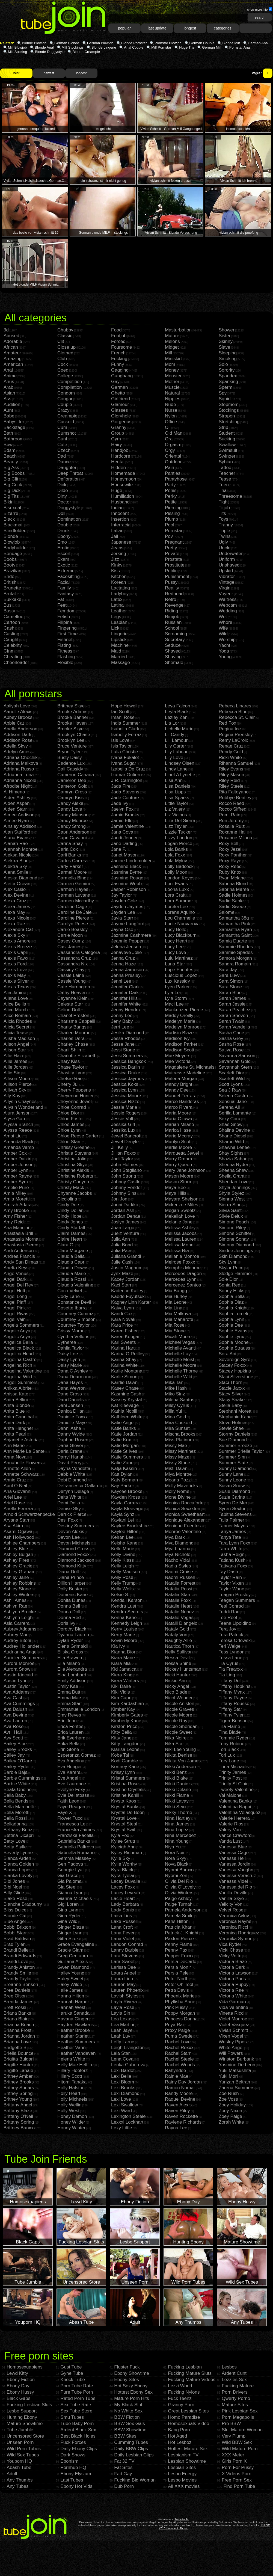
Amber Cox (15, 1153)
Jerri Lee (120, 1027)
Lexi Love (121, 2099)
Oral (169, 438)
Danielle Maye (72, 1422)
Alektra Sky (15, 866)
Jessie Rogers (126, 1113)
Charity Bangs (72, 1027)
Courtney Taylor (73, 1325)
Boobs (10, 559)
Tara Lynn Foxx (234, 1543)
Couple (64, 404)
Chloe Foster (70, 1118)
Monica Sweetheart (185, 1514)
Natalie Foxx (178, 1600)
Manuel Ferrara (181, 1095)
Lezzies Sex (234, 2379)
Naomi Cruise (179, 1571)
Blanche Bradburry (23, 1904)
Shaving (173, 656)
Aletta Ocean (17, 883)
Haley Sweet (70, 1978)
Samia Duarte (233, 941)
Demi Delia (68, 1502)
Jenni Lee (121, 981)
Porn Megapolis (238, 2417)
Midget (172, 347)
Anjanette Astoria (21, 1439)
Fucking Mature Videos (191, 2379)
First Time (67, 633)
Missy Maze (177, 1457)
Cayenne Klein (72, 998)
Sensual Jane (233, 1101)
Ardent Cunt (234, 2373)
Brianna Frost (17, 2030)
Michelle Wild (178, 1376)
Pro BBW (231, 2423)
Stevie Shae (231, 1428)
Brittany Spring (19, 2122)
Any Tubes (17, 2486)
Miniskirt (173, 358)
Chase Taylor (70, 1067)
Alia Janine (15, 992)
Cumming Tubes (131, 2442)
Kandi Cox (121, 1313)
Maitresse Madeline (185, 1072)
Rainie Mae (176, 2076)
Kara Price (122, 1325)
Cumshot (66, 433)
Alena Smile (16, 872)
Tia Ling (227, 1674)
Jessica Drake (125, 1072)
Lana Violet (122, 1938)
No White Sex (128, 2411)
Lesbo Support (22, 2411)
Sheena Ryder (233, 1164)
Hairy (116, 444)
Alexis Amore (17, 941)
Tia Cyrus (228, 1663)
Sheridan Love (234, 1181)
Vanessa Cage (234, 1852)
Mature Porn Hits (131, 2398)
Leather (119, 610)
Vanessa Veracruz (237, 1875)
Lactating (120, 588)
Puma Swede (178, 2036)
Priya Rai (174, 2024)
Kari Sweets (123, 1342)
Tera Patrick (231, 1634)
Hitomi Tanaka (72, 2082)
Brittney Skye (71, 706)
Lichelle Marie (179, 728)
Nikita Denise (178, 1755)
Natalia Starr (178, 1594)
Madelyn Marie (180, 1021)
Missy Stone (177, 1462)
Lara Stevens (124, 1955)
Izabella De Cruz (128, 769)
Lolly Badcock (179, 866)
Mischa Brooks (180, 1434)
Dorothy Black (71, 1629)
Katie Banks (123, 1428)
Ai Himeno (14, 792)
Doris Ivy (66, 1623)
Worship (227, 639)
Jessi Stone (123, 1050)
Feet (62, 605)
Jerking (118, 553)
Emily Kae (67, 1686)
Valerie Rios (231, 1824)
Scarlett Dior (231, 1072)
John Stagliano (126, 1170)
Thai (223, 490)
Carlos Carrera (72, 860)
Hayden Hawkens (75, 2024)
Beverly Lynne (18, 1852)
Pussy (171, 582)
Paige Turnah (178, 1904)
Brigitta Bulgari (19, 2059)
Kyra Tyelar (123, 1875)
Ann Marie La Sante (24, 1451)
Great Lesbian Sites (188, 2411)
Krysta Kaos (123, 1801)
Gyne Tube (71, 2373)
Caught (11, 639)
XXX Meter (233, 2455)
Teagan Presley (235, 1594)
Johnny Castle (126, 1181)
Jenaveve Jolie (126, 952)
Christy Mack (70, 1187)
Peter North (177, 1978)
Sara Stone (230, 986)
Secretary (175, 639)
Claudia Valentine (75, 1285)
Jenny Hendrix (126, 1009)
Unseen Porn (20, 2442)
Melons (172, 341)
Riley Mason (231, 774)
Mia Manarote (179, 1319)
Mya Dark (175, 1537)
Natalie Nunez (179, 1611)
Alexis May (15, 975)
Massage (120, 662)
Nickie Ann (176, 1680)
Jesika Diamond (127, 1032)
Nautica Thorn (179, 1646)
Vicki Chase (231, 1950)
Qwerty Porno (236, 2398)
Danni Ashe (69, 1428)
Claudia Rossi (71, 1279)
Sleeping (228, 352)
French (118, 352)
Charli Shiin (69, 1050)
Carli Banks (69, 855)
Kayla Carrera (125, 1502)
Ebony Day (18, 2385)
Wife (223, 628)
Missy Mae (176, 1445)
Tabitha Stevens (235, 1514)
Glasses (119, 410)
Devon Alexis (70, 1531)
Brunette (12, 588)
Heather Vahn (71, 2047)
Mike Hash (176, 1388)
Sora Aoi (227, 1353)
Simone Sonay (234, 1239)
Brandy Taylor (18, 1978)
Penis (171, 490)
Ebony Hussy (20, 2392)
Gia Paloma (69, 1881)
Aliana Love (16, 998)
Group (117, 433)
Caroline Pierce (73, 918)
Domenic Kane (72, 1594)
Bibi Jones (14, 1881)
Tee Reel (228, 1617)
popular (124, 28)
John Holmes (124, 1164)
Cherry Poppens (74, 1090)
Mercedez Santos (183, 1285)
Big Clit (11, 479)
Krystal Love (124, 1818)
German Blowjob (100, 43)
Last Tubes (71, 2480)
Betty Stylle (15, 1846)
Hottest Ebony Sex (133, 2392)
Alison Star (15, 1050)
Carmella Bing (72, 878)
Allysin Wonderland (23, 1107)
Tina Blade (230, 1732)
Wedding (228, 610)
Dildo (62, 490)
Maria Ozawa (178, 1118)
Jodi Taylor (122, 1158)
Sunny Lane (231, 1474)
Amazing (13, 358)
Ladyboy (120, 593)
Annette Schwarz (21, 1474)
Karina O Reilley (128, 1353)
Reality (172, 588)
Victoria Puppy (233, 1984)
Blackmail (13, 524)
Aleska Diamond (20, 878)
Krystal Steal (124, 1824)
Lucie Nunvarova (182, 923)
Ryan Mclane (232, 878)
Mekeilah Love (180, 1216)
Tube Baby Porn (77, 2423)
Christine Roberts (75, 1176)
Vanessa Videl (233, 1881)
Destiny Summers (75, 1525)
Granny (118, 427)
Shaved (173, 651)
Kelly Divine (123, 1554)
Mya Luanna (178, 1548)
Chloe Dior (68, 1113)
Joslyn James (125, 1222)
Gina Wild (67, 1921)
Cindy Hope (69, 1216)
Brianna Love (17, 2041)
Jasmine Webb (126, 883)
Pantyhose (176, 479)
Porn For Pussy (238, 2467)
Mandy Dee (177, 1090)
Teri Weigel (230, 1646)
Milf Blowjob (17, 47)
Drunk (63, 530)
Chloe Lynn (69, 1130)
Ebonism (69, 2461)
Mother (172, 381)
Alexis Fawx (16, 958)
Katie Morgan (125, 1445)
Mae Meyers (178, 1055)
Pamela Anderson (183, 1910)
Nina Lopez (176, 1829)
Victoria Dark (232, 1967)
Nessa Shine (178, 1663)
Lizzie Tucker (178, 832)
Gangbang (122, 375)
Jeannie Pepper (127, 941)
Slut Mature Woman (242, 2429)
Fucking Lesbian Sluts (29, 2404)
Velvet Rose (231, 1910)
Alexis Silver (16, 981)
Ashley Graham (19, 1571)
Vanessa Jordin (234, 1864)
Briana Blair (16, 2018)
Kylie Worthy (124, 1864)
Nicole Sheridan (181, 1726)
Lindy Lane (176, 769)
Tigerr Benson (233, 1720)
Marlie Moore (178, 1147)
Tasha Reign (232, 1554)
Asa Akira (13, 1525)
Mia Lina (173, 1308)
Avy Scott (13, 1738)
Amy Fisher (15, 1216)
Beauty (11, 461)
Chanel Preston (73, 1015)
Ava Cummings (19, 1703)
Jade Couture (125, 797)
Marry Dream (178, 1158)
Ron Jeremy (231, 820)
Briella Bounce (19, 2053)
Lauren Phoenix (127, 1990)
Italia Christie (124, 751)
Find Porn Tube (239, 2486)
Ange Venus (16, 1273)
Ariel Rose (14, 1502)
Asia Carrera (16, 1623)
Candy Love (69, 809)
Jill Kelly (119, 1147)
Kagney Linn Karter (131, 1302)
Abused (11, 335)
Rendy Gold (231, 751)
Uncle (224, 547)
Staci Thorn (230, 1382)
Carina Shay (70, 843)
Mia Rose (175, 1325)
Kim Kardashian (127, 1703)
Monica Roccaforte (184, 1502)
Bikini (9, 502)
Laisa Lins (121, 1915)
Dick (61, 484)
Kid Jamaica (123, 1669)
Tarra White (230, 1548)
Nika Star (174, 1743)
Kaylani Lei (122, 1520)
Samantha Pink (234, 923)
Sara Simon (231, 981)
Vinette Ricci (231, 2013)
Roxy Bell (228, 843)
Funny (117, 364)
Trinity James (232, 1772)
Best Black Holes (78, 2436)
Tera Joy (227, 1629)
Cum (62, 427)
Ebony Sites (126, 2379)
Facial (63, 582)
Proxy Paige (177, 2030)
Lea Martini (122, 2024)
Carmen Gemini (73, 883)
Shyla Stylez (231, 1193)
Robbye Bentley (235, 797)
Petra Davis (177, 1990)
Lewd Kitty (17, 2373)
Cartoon (12, 622)
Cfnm (9, 651)
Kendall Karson (127, 1600)
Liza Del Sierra (180, 820)
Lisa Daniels (177, 786)
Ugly (223, 542)
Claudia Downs (72, 1267)
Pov (169, 536)
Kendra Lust (123, 1606)
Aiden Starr (15, 809)
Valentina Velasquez (239, 1812)
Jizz (115, 559)
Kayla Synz (122, 1514)
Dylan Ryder (70, 1640)
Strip (223, 427)
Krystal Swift (124, 1829)
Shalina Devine (234, 1130)
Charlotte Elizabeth (77, 1055)
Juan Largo (122, 1227)
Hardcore (120, 456)
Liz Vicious (176, 814)
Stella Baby (230, 1405)
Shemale (174, 662)
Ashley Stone (17, 1588)
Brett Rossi (15, 2007)
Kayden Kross (125, 1497)
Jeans (117, 547)
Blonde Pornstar (134, 43)
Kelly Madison (125, 1571)
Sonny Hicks (231, 1290)
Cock (62, 364)
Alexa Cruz (15, 900)
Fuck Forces (73, 2442)
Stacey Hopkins (235, 1371)
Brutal (10, 593)
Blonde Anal (44, 47)
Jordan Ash (122, 1210)
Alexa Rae (14, 923)
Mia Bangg (176, 1290)
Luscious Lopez (181, 975)
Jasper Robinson (128, 889)
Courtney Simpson (76, 1319)
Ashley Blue (16, 1548)
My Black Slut (128, 2404)
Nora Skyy (175, 1858)
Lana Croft (122, 1927)
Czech (63, 450)
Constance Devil (74, 1302)
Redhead (174, 593)
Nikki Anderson (180, 1766)
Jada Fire (120, 786)
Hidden (118, 467)
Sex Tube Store (76, 2411)
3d (6, 330)
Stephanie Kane (235, 1416)
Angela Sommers (21, 1325)
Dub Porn (124, 2486)
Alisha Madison (19, 1038)
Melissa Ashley (180, 1227)
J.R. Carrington (126, 780)
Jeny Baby (122, 1021)
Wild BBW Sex (237, 2442)
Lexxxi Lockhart (127, 2122)
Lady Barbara (125, 1904)
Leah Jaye (121, 2030)
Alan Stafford (17, 832)
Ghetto (118, 393)
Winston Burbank (236, 2059)
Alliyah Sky (15, 1090)
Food (116, 330)
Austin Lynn (16, 1680)
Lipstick (119, 639)
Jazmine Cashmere (131, 935)
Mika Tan (174, 1382)
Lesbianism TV (183, 2455)
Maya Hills (175, 1193)
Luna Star (175, 964)
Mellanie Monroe (182, 1256)
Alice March (16, 1009)
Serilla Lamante (235, 1113)
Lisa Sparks (177, 797)
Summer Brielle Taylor (241, 1451)
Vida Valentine (233, 2007)
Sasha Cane (231, 1032)
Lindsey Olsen (179, 763)
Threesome (230, 496)
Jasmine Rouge (127, 878)
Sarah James (232, 998)
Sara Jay (228, 969)
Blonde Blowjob (34, 43)
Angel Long (15, 1296)
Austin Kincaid (18, 1674)
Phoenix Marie (180, 1996)
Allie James (15, 1061)
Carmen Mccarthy (75, 900)
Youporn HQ (19, 2461)
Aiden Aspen (16, 803)
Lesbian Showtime (187, 2461)
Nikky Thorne (178, 1812)
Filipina (64, 622)
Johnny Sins (123, 1193)
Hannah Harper (73, 2001)
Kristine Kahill (125, 1795)
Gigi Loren (68, 1904)
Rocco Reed (231, 803)
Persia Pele (177, 1973)
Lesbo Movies (182, 2480)
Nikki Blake (176, 1778)
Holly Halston (71, 2087)
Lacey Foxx (123, 1887)
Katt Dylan (121, 1474)
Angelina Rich (18, 1365)
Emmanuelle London (78, 1709)
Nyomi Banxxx (180, 1869)
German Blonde (66, 43)
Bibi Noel (13, 1887)
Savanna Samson (237, 1055)
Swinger (227, 456)
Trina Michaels (234, 1766)
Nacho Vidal (177, 1560)
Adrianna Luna (19, 774)
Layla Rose (122, 2007)
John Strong (123, 1176)
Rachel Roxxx (179, 2047)
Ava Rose (13, 1726)
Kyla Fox (120, 1835)
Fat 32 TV (124, 2461)
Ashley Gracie (18, 1566)
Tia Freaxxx (231, 1669)
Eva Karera (69, 1772)
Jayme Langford (127, 923)
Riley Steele (231, 786)
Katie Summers (127, 1457)
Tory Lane (229, 1760)
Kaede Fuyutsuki (128, 1296)
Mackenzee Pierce (184, 1009)
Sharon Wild (231, 1141)
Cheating (13, 656)
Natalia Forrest (180, 1583)
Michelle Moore (180, 1365)
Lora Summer (179, 900)
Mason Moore (179, 1176)
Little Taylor (176, 803)
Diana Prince (70, 1577)
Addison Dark (17, 734)
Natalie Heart (178, 1606)
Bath (8, 433)
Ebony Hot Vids (76, 2486)
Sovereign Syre (234, 1359)
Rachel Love (178, 2041)
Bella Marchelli (19, 1806)
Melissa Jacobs (181, 1233)
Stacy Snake (232, 1399)
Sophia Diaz (231, 1302)
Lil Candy (174, 734)
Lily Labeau (177, 751)
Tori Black (229, 1749)
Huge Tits (186, 47)
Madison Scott (179, 1050)
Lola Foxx (175, 855)
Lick (115, 628)
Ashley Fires (16, 1560)
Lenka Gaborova (128, 2064)
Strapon (227, 416)
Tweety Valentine (236, 1789)
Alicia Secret (16, 1027)
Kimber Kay (123, 1709)
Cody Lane (68, 1296)
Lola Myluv (176, 860)
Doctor (64, 502)
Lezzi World (180, 2385)
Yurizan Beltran (234, 2082)
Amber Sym (16, 1181)
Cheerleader (16, 662)
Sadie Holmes (233, 895)
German (119, 387)
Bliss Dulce (15, 1910)
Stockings (229, 410)
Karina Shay (123, 1359)
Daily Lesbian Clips (134, 2455)
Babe (9, 416)
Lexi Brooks (123, 2087)
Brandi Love (16, 1961)
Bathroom (14, 438)
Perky (171, 496)
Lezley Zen (176, 717)
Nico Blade (176, 1692)
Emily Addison (72, 1680)
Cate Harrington (73, 986)
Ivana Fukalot (125, 757)
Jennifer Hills (124, 998)
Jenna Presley (126, 975)
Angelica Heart (19, 1353)
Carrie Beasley (72, 929)
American (13, 364)
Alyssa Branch (18, 1124)
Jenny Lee (121, 1015)
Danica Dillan (71, 1411)
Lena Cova (122, 2059)
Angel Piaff (15, 1302)
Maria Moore (178, 1113)
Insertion (120, 519)
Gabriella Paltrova (75, 1846)
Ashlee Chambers (22, 1543)
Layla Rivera (124, 2001)
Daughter (66, 467)
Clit (60, 341)
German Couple (202, 43)
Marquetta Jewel (182, 1153)
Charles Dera (71, 1038)
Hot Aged (177, 2436)
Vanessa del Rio (235, 1887)
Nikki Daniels (178, 1783)
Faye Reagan (71, 1806)
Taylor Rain (230, 1577)
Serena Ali (229, 1107)
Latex (117, 599)
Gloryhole (121, 416)
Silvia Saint (230, 1210)
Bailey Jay (14, 1755)
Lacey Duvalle (125, 1881)
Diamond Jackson (75, 1560)
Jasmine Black (126, 866)
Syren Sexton (233, 1508)
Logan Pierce (178, 843)
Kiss (115, 570)
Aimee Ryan (16, 820)
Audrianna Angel (21, 1652)
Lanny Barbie (124, 1950)
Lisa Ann (174, 780)
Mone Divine (178, 1497)
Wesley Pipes (233, 2041)
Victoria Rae (231, 1990)
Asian (9, 393)
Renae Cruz (231, 746)
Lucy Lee (174, 946)
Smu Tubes (72, 2417)
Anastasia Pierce (21, 1244)
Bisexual (12, 507)
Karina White (124, 1365)
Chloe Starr (69, 1141)
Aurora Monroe (19, 1663)
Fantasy (65, 593)
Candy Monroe (72, 820)
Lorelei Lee (176, 906)
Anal (8, 370)
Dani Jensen (70, 1405)
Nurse (171, 410)
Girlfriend (120, 398)
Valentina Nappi (235, 1806)
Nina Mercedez (180, 1835)
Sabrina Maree (234, 889)
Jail (114, 536)
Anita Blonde (17, 1405)
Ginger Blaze (70, 1927)
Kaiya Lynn (122, 1308)
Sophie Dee (231, 1325)
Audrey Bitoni (17, 1640)
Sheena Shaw (233, 1170)
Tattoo (225, 467)
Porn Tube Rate (76, 2385)
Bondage (13, 553)
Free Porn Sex (237, 2480)
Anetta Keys (16, 1267)
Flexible (65, 662)
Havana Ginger (72, 2018)
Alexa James (17, 906)
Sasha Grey (231, 1038)
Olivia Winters (179, 1892)
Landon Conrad (127, 1944)
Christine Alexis (73, 1170)
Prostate (173, 559)
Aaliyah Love (17, 706)
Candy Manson (72, 814)
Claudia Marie (71, 1273)
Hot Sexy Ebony (130, 2385)
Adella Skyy (16, 746)
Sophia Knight (233, 1308)
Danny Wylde (71, 1434)
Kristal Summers (128, 1778)
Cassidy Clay (70, 969)
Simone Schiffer (235, 1233)
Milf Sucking (17, 52)
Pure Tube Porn (76, 2392)
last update (157, 28)
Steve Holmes (233, 1422)
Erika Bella (68, 1743)
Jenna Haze (123, 964)
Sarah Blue (230, 992)
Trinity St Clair (233, 1783)
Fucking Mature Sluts (190, 2373)
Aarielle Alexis (18, 711)
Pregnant (174, 542)
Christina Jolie (72, 1158)
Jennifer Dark (125, 992)
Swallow (227, 444)
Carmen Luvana (73, 895)
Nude (170, 404)
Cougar (65, 398)
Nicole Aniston (179, 1703)
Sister (224, 335)
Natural (172, 393)
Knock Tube (72, 2379)
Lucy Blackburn (181, 935)
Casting (11, 633)
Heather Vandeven (76, 2053)
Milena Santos (179, 1399)
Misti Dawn (176, 1468)
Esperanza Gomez (76, 1755)
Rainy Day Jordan (183, 2082)
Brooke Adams (72, 711)
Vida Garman (232, 2001)
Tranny (226, 524)
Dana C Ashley (72, 1371)
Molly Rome (177, 1491)
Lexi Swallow (124, 2104)
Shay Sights (231, 1153)
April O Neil (15, 1485)
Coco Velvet (69, 1290)
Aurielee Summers (23, 1657)
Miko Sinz (175, 1394)
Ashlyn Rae (15, 1606)
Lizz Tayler (176, 826)
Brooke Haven (72, 723)
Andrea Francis (19, 1256)
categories (223, 28)
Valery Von (230, 1829)
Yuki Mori (228, 2076)
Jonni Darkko (124, 1204)
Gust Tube (71, 2367)
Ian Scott (120, 711)
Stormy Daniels (234, 1434)
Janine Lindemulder (131, 860)
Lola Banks (176, 849)
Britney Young (18, 2099)
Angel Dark (15, 1279)
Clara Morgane (72, 1250)
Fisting (64, 645)
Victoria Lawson (235, 1973)
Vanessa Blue (233, 1846)
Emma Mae (69, 1697)
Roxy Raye (230, 860)
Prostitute (175, 565)
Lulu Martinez (179, 958)
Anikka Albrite (18, 1388)
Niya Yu (173, 1846)
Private (172, 553)
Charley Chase (72, 1044)
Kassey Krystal (126, 1399)
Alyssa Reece (18, 1130)
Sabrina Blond (233, 883)
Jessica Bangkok (128, 1061)
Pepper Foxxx (179, 1955)
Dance (64, 461)
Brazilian (12, 570)
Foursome (121, 347)
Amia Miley (15, 1193)
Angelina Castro (20, 1359)
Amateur (12, 352)
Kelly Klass (122, 1560)
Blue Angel (15, 1921)
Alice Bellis (15, 1004)
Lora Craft (175, 895)
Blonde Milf (231, 43)
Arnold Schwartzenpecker (30, 1514)
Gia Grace (67, 1875)
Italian (117, 530)
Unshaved (229, 565)
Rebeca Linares (235, 706)
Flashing (66, 656)
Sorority (227, 370)
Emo (62, 542)
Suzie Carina (232, 1497)
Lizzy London (178, 837)
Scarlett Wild (232, 1078)
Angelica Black (19, 1348)
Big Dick (12, 490)
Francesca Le (71, 1824)
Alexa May (14, 912)
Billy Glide (14, 1892)
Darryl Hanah (71, 1457)
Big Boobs (14, 473)
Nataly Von (176, 1634)
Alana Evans (16, 837)
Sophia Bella (232, 1296)
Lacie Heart (123, 1898)
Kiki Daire (121, 1686)
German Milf (211, 47)
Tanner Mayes (233, 1525)
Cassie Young (71, 981)
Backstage (14, 427)
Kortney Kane (125, 1766)
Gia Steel (66, 1887)
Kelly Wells (122, 1588)
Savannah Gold (235, 1061)
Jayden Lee (123, 912)
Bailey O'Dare (18, 1760)
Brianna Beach (19, 2024)
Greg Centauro (72, 1955)
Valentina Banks (235, 1801)
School (172, 628)
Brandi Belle (16, 1950)
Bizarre (11, 513)
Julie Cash (122, 1262)
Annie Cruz (15, 1480)
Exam (63, 559)
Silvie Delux (231, 1216)
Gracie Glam (70, 1950)
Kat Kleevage (125, 1405)
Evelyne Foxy (71, 1789)
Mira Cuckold (178, 1422)
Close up (66, 347)
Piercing (173, 507)
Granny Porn (181, 2404)
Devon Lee (68, 1537)
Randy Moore (179, 2093)
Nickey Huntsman (183, 1669)
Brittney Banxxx (20, 2127)
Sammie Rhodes (236, 946)
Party (170, 484)
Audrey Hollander (21, 1646)
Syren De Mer (233, 1502)
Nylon (171, 416)
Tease (225, 479)
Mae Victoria (178, 1061)
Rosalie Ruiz (232, 826)
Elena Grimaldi (72, 1646)
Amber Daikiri (17, 1158)
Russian (173, 622)
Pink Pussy (176, 2007)
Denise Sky (69, 1508)
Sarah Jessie (232, 1004)
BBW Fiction (127, 2417)
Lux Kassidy (177, 981)
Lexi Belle (121, 2076)
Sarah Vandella (234, 1027)
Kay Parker (122, 1485)
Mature (172, 335)
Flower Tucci (70, 1818)
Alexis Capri (16, 952)
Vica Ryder (230, 1944)
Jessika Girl (123, 1124)
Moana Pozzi (178, 1480)
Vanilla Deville (233, 1892)
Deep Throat (70, 473)
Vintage (226, 582)
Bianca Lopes (18, 1869)
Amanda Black (19, 1141)
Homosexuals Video (188, 2423)
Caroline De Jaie (74, 912)
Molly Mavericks (181, 1485)
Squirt (225, 398)
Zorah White (231, 2122)
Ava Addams (16, 1692)
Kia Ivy (118, 1646)
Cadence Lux (71, 763)
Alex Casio (15, 889)
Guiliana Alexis (72, 1961)
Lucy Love (175, 952)
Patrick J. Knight (181, 1932)
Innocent (120, 513)
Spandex (228, 375)
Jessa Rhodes (126, 1038)
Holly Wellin (69, 2104)
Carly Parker (70, 866)
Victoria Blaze (233, 1961)
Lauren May (123, 1984)
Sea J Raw (230, 1090)
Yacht (224, 645)
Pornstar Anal (240, 47)
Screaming (176, 633)
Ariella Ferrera (18, 1508)
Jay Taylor (121, 895)
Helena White (71, 2059)
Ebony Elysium (75, 2473)
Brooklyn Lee (70, 740)
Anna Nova (15, 1457)
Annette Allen (17, 1468)
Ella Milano (68, 1663)
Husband (120, 502)
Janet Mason (124, 855)
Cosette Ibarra (72, 1308)
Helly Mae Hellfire (75, 2064)
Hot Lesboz (179, 2442)
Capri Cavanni (72, 837)
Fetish (63, 616)
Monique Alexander (185, 1520)
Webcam (228, 605)
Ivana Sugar (123, 763)
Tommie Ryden (234, 1738)
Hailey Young (70, 1973)
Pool (169, 524)
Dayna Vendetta (73, 1468)
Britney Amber (18, 2076)
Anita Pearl (15, 1434)
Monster (173, 375)
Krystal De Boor (127, 1812)
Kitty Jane (121, 1738)
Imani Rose (123, 717)
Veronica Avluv (234, 1915)
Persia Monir (178, 1967)
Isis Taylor (121, 746)
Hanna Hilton (70, 1996)
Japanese (121, 542)
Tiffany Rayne (233, 1697)
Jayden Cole (124, 900)
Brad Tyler (14, 1944)
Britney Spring (18, 2093)
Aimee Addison (19, 814)
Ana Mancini (16, 1227)
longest (190, 28)
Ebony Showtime (131, 2373)
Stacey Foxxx (233, 1365)
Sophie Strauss (234, 1348)
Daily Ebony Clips (78, 2448)
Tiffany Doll (230, 1680)
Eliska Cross (70, 1652)
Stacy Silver (231, 1394)
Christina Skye (72, 1164)
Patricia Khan (178, 1927)
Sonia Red (229, 1285)
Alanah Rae (16, 843)
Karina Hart (123, 1348)
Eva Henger (69, 1766)
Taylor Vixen (231, 1583)
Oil (168, 427)
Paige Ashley (178, 1898)
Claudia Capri (71, 1262)
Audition (12, 404)
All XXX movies (184, 2486)
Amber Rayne (18, 1176)
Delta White (69, 1497)
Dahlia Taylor (70, 1348)
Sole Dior (228, 1279)
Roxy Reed (230, 866)
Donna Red (69, 1617)
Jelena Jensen (126, 946)
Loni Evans (176, 883)
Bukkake (12, 599)
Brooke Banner (72, 717)
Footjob (119, 335)
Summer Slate (233, 1462)
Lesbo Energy (182, 2473)
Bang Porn (179, 2429)
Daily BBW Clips (131, 2448)
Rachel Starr (178, 2053)
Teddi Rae (229, 1611)
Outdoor (173, 461)
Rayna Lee (176, 2127)
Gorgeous (121, 421)
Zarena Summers (236, 2087)
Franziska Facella (75, 1835)
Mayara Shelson (181, 1199)
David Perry (69, 1462)
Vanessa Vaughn (236, 1869)
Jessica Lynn (124, 1090)
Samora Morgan (235, 958)
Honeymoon (123, 479)
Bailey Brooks (18, 1749)
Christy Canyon (73, 1181)
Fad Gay (123, 2473)
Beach (10, 456)
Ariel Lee (13, 1497)
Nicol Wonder (179, 1697)
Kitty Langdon (125, 1743)
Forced (118, 341)
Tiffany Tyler (231, 1715)
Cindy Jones (70, 1222)
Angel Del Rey (18, 1285)
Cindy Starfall (71, 1227)
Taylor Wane (231, 1588)
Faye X (64, 1812)
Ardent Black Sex (78, 2429)
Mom (170, 364)
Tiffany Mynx (232, 1692)
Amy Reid (14, 1222)
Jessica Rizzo (125, 1101)
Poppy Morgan (180, 2013)
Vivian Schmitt (233, 2030)
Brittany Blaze (18, 2110)
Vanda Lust (230, 1841)
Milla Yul (173, 1411)
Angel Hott (14, 1290)
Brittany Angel (18, 2104)
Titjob (224, 507)
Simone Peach (234, 1222)
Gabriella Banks (73, 1841)
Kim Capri (121, 1697)
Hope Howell (124, 706)
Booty (9, 565)
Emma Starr (69, 1703)
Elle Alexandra (72, 1669)
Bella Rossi (15, 1818)
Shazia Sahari (233, 1158)
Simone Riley (232, 1227)
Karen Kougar (125, 1336)
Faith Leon (68, 1801)
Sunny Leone (232, 1480)
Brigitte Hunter (18, 2064)
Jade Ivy (119, 803)
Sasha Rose (231, 1044)
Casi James (69, 946)
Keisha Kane (124, 1543)
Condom (66, 393)
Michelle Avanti (180, 1348)
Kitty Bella (121, 1732)
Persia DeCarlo (180, 1961)
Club (62, 358)
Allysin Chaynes (20, 1101)
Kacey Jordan (125, 1279)
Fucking (119, 358)
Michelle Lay (178, 1353)
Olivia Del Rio (179, 1881)
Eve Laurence (71, 1783)
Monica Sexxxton (182, 1508)
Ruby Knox (230, 872)
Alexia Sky (14, 935)
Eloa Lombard (71, 1674)
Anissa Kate (16, 1394)
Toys (223, 519)
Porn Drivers (234, 2392)
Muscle (172, 387)
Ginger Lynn (69, 1932)
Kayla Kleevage (127, 1508)
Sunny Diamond (235, 1468)
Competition (69, 381)
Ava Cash (13, 1697)
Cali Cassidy (70, 769)
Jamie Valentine (127, 826)
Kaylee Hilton (124, 1531)
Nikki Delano (178, 1789)
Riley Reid (229, 780)
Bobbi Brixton (17, 1927)
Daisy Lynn (68, 1359)
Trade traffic (181, 2519)
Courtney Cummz (75, 1313)
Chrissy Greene (73, 1147)
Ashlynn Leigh (18, 1617)
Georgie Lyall (71, 1869)
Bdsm (9, 450)
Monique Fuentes (183, 1525)
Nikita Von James (183, 1760)
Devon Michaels (73, 1543)
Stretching (229, 421)
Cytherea (66, 1342)
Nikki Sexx (175, 1806)
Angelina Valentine (23, 1371)
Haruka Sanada (73, 2013)
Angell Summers (21, 1382)
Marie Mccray (179, 1136)
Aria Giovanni (17, 1491)
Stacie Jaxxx (232, 1388)
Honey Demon (72, 2116)
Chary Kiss (68, 1061)
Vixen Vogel (231, 2036)
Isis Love (120, 740)
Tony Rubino (232, 1743)
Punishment (177, 576)
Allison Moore (18, 1078)
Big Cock (13, 484)
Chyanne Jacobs (74, 1193)
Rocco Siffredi (233, 809)
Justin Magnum (127, 1267)
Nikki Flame (177, 1795)
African (11, 347)
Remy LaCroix (233, 740)
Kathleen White (127, 1416)
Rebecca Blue (233, 711)
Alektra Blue (16, 860)
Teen (224, 484)
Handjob (119, 450)
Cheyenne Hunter (75, 1095)
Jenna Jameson (127, 969)
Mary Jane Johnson (185, 1170)
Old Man (173, 433)
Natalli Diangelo (181, 1623)
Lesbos (229, 2367)
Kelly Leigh (122, 1566)
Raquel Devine (180, 2099)
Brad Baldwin (17, 1938)
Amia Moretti (16, 1199)
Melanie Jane (178, 1222)
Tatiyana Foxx (233, 1566)
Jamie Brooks (125, 814)
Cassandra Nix (72, 964)
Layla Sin (120, 2013)
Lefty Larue (122, 2041)
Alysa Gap (14, 1118)
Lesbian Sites (182, 2467)
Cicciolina (67, 1199)
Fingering (67, 628)
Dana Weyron (71, 1388)
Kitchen (119, 576)
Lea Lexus (121, 2018)
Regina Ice (230, 728)
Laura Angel (123, 1973)
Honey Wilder (71, 2122)
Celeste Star (70, 1004)
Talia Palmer (231, 1520)
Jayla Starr (122, 918)
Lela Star (120, 2053)
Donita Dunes (71, 1600)
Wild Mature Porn (239, 2448)
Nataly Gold (177, 1629)
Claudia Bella (71, 1256)
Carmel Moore (72, 872)
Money (172, 370)
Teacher (227, 473)
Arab (8, 387)
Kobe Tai (120, 1755)
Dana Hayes (70, 1382)
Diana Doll (68, 1571)
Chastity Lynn (71, 1072)
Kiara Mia (121, 1663)
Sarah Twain (231, 1021)
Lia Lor (172, 723)
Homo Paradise (184, 2417)
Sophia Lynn (231, 1319)
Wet (223, 616)
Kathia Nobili (124, 1411)
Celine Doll (68, 1009)
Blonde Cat (15, 1915)
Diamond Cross (73, 1548)
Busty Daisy (69, 757)
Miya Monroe (178, 1474)
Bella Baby (15, 1795)
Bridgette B (15, 2047)
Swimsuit (228, 450)
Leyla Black (177, 711)
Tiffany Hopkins (234, 1686)
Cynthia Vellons (73, 1336)
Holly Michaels (72, 2099)
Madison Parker (181, 1044)
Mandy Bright (178, 1084)
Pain (169, 467)
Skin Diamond (233, 1256)
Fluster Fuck (127, 2367)
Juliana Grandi (126, 1256)
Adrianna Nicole (20, 780)
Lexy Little (121, 2127)
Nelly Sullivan (179, 1652)
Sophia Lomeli (233, 1313)
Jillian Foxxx (123, 1153)
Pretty (171, 547)
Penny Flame (178, 1944)
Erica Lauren (70, 1732)
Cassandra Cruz (74, 958)
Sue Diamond (233, 1439)
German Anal (258, 43)
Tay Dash (228, 1571)
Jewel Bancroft (126, 1136)
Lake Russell (124, 1921)
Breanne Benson (21, 1984)
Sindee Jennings (236, 1250)
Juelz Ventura (125, 1233)
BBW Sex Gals (129, 2423)
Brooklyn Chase (73, 734)
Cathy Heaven (72, 992)
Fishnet (65, 639)
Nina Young (177, 1841)
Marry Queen (178, 1164)
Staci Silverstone (236, 1376)
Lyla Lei (173, 992)
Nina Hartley (178, 1818)
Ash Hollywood (19, 1537)
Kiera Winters (125, 1680)
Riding (171, 610)
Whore (225, 622)
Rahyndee (175, 2070)
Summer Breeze (235, 1445)
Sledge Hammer (235, 1273)
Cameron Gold (72, 786)
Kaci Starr (121, 1285)
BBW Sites (125, 2436)
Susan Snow (232, 1485)
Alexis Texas (16, 986)
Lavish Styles (124, 1996)
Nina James (177, 1824)
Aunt (8, 410)
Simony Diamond (236, 1244)
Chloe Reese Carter (77, 1136)
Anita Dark (14, 1422)
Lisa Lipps (175, 792)
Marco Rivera (178, 1107)
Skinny (226, 341)
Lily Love (174, 757)
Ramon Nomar (180, 2087)
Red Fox (227, 723)
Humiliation (122, 496)
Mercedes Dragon (183, 1273)
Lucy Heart (176, 941)
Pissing (172, 513)
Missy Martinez (180, 1451)
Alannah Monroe (21, 849)
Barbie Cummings (22, 1778)
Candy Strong (71, 826)
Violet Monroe (233, 2018)
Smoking (228, 358)
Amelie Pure (16, 1187)
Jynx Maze (122, 1273)
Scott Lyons (231, 1084)
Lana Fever (123, 1932)
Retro (170, 599)
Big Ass (11, 467)
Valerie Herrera (234, 1818)
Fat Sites (123, 2467)
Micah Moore (178, 1336)
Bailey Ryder (17, 1766)
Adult (12, 2473)
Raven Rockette (181, 2116)
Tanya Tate (230, 1537)
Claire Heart (69, 1239)
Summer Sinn (233, 1457)
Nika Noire (175, 1738)
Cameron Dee (71, 780)
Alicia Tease (16, 1032)
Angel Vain (15, 1319)
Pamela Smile (179, 1915)
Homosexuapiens (24, 2367)
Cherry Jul (67, 1084)
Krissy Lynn (123, 1772)
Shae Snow (230, 1124)
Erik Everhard (71, 1738)
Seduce (173, 645)
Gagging (120, 370)
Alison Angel (16, 1044)
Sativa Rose (231, 1050)
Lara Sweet (123, 1961)
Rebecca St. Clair (237, 717)
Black (9, 519)
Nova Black (176, 1864)
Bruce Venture (72, 746)
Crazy (63, 410)
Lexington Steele (128, 2116)
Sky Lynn (228, 1262)
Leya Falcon (177, 706)
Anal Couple (133, 47)
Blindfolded (15, 530)
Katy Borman (124, 1480)
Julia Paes (121, 1250)
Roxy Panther (233, 855)
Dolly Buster (69, 1588)
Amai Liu (13, 1136)
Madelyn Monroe (182, 1027)
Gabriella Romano (76, 1852)
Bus (7, 605)
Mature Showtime (25, 2423)
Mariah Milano (179, 1124)
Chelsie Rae (70, 1078)
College (65, 375)
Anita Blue (14, 1411)
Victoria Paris (232, 1978)
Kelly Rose (122, 1577)
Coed (63, 370)
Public (171, 570)
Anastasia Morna (21, 1239)
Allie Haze (14, 1055)
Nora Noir (175, 1852)
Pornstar (173, 530)
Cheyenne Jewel (74, 1101)
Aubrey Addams (20, 1629)
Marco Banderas (182, 1101)
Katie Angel (123, 1422)
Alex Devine (16, 895)
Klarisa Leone (125, 1749)
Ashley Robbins (20, 1583)
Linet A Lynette (180, 774)
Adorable (13, 341)
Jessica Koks (124, 1084)
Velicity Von (230, 1904)
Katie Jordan (124, 1434)
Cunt (62, 438)
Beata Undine (18, 1789)
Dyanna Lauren (73, 1634)
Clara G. (66, 1244)
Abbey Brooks (18, 717)
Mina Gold (175, 1416)
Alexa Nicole (16, 918)
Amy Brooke (16, 1210)
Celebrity (13, 645)
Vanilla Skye (231, 1898)
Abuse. (183, 2528)
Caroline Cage (72, 906)
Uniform (227, 559)
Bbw (8, 444)
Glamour (120, 404)
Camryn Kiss (70, 797)
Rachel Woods (180, 2064)
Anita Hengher (18, 1428)
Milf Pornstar (161, 47)
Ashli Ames (15, 1600)
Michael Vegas (180, 1342)
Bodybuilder (16, 547)
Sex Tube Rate (75, 2404)
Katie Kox (121, 1439)
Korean (118, 582)
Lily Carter (175, 746)
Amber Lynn (16, 1170)
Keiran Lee (122, 1537)
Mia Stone (175, 1330)
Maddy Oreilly (179, 1015)
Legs (116, 616)
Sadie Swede (232, 906)
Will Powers (231, 2053)
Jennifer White (126, 1004)
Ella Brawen (69, 1657)
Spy (223, 393)
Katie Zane (122, 1462)
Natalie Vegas (179, 1617)
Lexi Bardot (123, 2070)
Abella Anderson (20, 728)
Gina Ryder (69, 1915)
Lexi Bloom (122, 2082)
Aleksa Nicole (18, 855)
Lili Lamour (176, 740)
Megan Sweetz (180, 1210)
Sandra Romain (235, 964)
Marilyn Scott (178, 1141)
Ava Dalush (15, 1709)
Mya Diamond (179, 1543)
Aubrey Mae (16, 1634)
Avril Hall (13, 1732)
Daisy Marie (69, 1365)
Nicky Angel (177, 1686)
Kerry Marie (123, 1634)
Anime (10, 375)
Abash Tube (19, 2467)
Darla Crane (69, 1451)
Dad (61, 456)
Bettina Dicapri (19, 1835)
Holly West (68, 2110)
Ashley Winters (19, 1594)
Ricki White (230, 757)
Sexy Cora (229, 1118)
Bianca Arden (17, 1858)
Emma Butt (68, 1692)
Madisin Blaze (179, 1032)
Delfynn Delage (73, 1491)
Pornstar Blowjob (168, 43)
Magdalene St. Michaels (189, 1067)
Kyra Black (122, 1869)
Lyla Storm (176, 998)
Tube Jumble (20, 2429)
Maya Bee (175, 1187)
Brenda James (19, 2001)
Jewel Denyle (125, 1141)
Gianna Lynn (70, 1892)
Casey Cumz (70, 941)
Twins (224, 536)
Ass (7, 398)
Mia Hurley (176, 1296)
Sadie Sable (231, 900)
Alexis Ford (15, 964)
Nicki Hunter (177, 1674)
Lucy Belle (175, 929)
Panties (172, 473)
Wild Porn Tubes (24, 2448)
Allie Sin (12, 1072)
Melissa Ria (177, 1250)
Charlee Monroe (74, 1032)
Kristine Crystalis (128, 1789)
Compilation (69, 387)
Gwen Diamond (73, 1967)
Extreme (66, 570)
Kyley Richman (126, 1852)
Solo (223, 364)
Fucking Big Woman (135, 2480)
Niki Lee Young (180, 1749)
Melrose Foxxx (180, 1262)
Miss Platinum (179, 1439)
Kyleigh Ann (123, 1846)
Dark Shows (72, 2455)
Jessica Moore (126, 1095)
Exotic (63, 565)
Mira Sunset (177, 1428)
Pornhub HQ (73, 2467)
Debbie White (71, 1474)
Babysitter (14, 421)
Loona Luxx (177, 889)
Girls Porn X (234, 2461)
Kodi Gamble (124, 1760)
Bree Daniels (17, 1990)
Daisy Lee (67, 1353)
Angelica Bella (18, 1342)
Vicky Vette (230, 1955)
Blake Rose (15, 1898)
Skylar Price (231, 1267)
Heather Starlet (72, 2036)
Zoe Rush (229, 2093)
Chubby (65, 330)
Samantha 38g (234, 918)
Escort (63, 553)
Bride (9, 576)
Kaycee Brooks (126, 1491)
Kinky (117, 565)
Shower (227, 330)
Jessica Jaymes (127, 1078)
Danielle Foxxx (72, 1416)
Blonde (11, 536)
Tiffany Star (230, 1709)
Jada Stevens (125, 792)
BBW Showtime (130, 2429)
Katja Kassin (124, 1468)
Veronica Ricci (233, 1927)
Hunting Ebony (22, 2417)
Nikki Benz (176, 1772)
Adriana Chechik (21, 757)
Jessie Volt (122, 1118)
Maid (116, 651)
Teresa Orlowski (235, 1640)
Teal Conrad (231, 1606)
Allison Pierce (18, 1084)
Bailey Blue (15, 1743)
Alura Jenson (17, 1113)
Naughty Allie (178, 1640)
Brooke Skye (70, 728)
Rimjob (172, 616)
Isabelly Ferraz (126, 734)
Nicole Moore (178, 1715)
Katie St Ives (124, 1451)
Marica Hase (178, 1130)
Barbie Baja (16, 1772)
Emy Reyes (69, 1715)
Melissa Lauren (180, 1239)
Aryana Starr (16, 1520)
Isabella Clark (125, 728)
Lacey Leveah (125, 1892)
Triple (224, 530)
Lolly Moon (176, 872)
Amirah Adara (18, 1204)
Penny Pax (176, 1950)
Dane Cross (69, 1394)
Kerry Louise (124, 1629)
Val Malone (230, 1795)
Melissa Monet (180, 1244)
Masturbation (178, 330)
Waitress (228, 599)
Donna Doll (68, 1611)
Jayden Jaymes (127, 906)
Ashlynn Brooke (20, 1611)
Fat (60, 599)
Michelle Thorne (181, 1371)
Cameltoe (13, 616)
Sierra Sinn (230, 1204)
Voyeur (226, 593)
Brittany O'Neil (18, 2116)
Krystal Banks (125, 1806)
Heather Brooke (73, 2030)
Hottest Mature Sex (188, 2448)
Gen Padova (70, 1864)
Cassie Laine (70, 975)
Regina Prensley (236, 734)
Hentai (117, 461)
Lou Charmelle (180, 918)
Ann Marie (14, 1445)
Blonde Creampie (86, 52)
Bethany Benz (18, 1829)
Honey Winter (71, 2127)
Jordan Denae (125, 1216)
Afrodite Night (18, 786)
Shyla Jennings (234, 1187)
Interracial (121, 524)
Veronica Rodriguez (239, 1932)
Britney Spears (19, 2087)
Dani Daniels (70, 1399)
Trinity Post (230, 1778)
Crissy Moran (71, 1330)
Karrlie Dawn (124, 1382)
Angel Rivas (16, 1313)
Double (64, 524)
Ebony (63, 536)
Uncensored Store (25, 2436)
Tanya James (232, 1531)
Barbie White (17, 1783)
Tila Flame (229, 1726)
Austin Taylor (17, 1686)
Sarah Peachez (234, 1009)
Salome (227, 912)
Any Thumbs (19, 2480)
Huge (116, 490)
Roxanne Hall (233, 832)
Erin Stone (68, 1749)
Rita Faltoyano (234, 792)
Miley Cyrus (177, 1405)
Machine (120, 645)
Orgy (170, 450)
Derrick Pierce (72, 1514)
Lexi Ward (121, 2110)
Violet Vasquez (234, 2024)
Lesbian (119, 622)
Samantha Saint (235, 935)
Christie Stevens (74, 1153)
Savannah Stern (235, 1067)
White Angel (231, 2047)
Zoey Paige (230, 2116)
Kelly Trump (123, 1583)
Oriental (173, 456)
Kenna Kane (124, 1617)
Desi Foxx (67, 1520)
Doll (61, 513)
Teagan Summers (237, 1600)
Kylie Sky (120, 1858)
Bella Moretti (16, 1812)
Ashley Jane (16, 1577)
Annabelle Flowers (23, 1462)
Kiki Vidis (120, 1692)
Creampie (67, 416)
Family (64, 588)
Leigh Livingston (128, 2047)
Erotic (63, 547)
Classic (64, 335)
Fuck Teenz (180, 2398)
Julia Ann (120, 1239)
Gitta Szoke (69, 1938)
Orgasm (173, 444)
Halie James (70, 1990)
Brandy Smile (17, 1973)
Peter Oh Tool (179, 1984)
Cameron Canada (75, 774)
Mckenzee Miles (181, 1204)
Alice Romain (17, 1015)
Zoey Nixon (230, 2110)
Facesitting (68, 576)
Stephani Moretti (236, 1411)
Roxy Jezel (230, 849)
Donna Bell (68, 1606)
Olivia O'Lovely (180, 1887)
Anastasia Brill (18, 1233)
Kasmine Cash (126, 1394)
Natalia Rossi (178, 1588)
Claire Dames (71, 1233)
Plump (171, 519)
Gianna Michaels (74, 1898)
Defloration (68, 479)
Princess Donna (181, 2018)
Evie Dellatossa (73, 1795)
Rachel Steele (179, 2059)
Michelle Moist (179, 1359)
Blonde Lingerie (103, 47)
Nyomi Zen (176, 1875)
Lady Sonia (122, 1910)
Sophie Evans (233, 1330)
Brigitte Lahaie (18, 2070)
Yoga (224, 651)
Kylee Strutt (123, 1841)
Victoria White (233, 1996)
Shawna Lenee (234, 1147)
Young (225, 656)
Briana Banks (17, 2013)
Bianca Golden (19, 1864)
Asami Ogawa (18, 1531)
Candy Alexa (70, 803)
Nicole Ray (176, 1720)
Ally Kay (12, 1095)
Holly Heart (68, 2093)
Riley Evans (231, 769)
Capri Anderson (73, 832)
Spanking (228, 381)
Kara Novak (123, 1319)
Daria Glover (70, 1445)
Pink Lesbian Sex (239, 2411)
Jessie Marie (124, 1107)
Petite (171, 502)
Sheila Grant (232, 1176)
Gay (115, 381)
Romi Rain (229, 814)
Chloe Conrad (71, 1107)
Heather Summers (76, 2041)
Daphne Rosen (72, 1439)
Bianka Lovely (18, 1875)
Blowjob (12, 542)
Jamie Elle (121, 820)
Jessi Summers (127, 1055)
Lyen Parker (177, 986)
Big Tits (11, 496)
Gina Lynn (67, 1910)
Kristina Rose (125, 1783)
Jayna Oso (122, 929)
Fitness (64, 651)
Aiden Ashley (17, 797)
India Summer (125, 723)
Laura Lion (122, 1978)
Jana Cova (122, 832)
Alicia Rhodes (18, 1021)
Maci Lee (174, 1004)
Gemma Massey (74, 1858)
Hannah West (71, 2007)
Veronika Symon (236, 1938)
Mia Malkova (178, 1313)
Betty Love (14, 1841)
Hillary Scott (69, 2076)
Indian (117, 507)
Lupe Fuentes (179, 969)
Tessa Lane (230, 1657)
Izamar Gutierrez (128, 774)
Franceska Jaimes (76, 1829)
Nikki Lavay (177, 1801)
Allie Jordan (16, 1067)
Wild (223, 633)
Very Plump (233, 2436)
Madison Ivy (177, 1038)
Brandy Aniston (19, 1967)
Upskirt (226, 570)
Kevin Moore (124, 1640)
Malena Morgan (181, 1078)
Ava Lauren (15, 1720)
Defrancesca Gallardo (79, 1485)
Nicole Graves (179, 1709)
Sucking (227, 438)
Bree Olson (15, 1996)
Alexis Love (15, 969)
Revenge (174, 605)
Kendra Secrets (127, 1611)
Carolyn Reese (72, 923)
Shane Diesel (232, 1136)
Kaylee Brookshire (130, 1525)
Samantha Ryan (235, 929)
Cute (62, 444)
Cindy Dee (68, 1204)
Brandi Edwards (20, 1955)
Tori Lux (227, 1755)
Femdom (66, 610)
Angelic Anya (17, 1330)
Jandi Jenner (124, 837)
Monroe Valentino (183, 1531)
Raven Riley (177, 2110)
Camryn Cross (72, 792)
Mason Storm (178, 1181)
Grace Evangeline (75, 1944)
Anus (9, 381)
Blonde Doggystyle (49, 52)
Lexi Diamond (125, 2093)
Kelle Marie (122, 1548)
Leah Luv (120, 2036)
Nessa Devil (177, 1657)
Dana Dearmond (74, 1376)
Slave (224, 347)
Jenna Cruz (123, 958)
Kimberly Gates (127, 1715)
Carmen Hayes (72, 889)
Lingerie (119, 633)
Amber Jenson (19, 1164)
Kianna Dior (123, 1652)
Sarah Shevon (233, 1015)
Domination (69, 519)
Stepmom (229, 404)
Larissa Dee (123, 1967)
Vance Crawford (235, 1835)
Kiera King (121, 1674)
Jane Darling (124, 843)
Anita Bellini (16, 1399)
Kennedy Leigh (126, 1623)
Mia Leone (175, 1302)
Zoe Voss (228, 2099)
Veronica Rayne (235, 1921)
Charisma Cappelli (76, 1021)
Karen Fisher (124, 1330)
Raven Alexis (178, 2104)
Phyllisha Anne (180, 2001)
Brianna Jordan (19, 2036)
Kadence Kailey (127, 1290)
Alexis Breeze (18, 946)
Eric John (67, 1720)
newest (49, 73)
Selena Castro (233, 1095)
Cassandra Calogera (78, 952)
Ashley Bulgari (18, 1554)
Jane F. (118, 849)
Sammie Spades (236, 952)
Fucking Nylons (184, 2392)
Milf (168, 352)
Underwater (231, 553)
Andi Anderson (19, 1250)
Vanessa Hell (232, 1858)
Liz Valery (175, 809)
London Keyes (180, 878)
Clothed (65, 352)
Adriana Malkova (21, 763)
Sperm (225, 387)
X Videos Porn (236, 2473)
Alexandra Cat (18, 929)
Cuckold (65, 421)
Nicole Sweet (178, 1732)
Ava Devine (15, 1715)
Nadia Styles (178, 1566)
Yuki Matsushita (235, 2070)
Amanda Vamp (19, 1147)
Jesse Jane (123, 1044)
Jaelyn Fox (122, 809)
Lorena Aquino (180, 912)
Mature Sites (235, 2404)
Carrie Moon (70, 935)
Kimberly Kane (126, 1720)
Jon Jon (119, 1199)
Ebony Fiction (21, 2379)
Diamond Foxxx (73, 1554)
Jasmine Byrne (126, 872)
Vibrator (227, 576)
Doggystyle (68, 507)
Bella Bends (16, 1801)
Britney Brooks (19, 2082)
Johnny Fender (126, 1187)
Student (227, 433)
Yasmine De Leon (237, 2064)
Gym (116, 438)
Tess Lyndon (232, 1652)
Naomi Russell (180, 1577)
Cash (9, 628)
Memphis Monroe (183, 1267)
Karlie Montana (126, 1371)
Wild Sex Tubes (23, 2455)
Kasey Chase (125, 1388)
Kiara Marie (123, 1657)
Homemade (123, 473)
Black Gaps (18, 2398)
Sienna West (232, 1199)
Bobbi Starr (15, 1932)
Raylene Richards (183, 2122)
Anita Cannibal (19, 1416)
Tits (222, 513)
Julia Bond (122, 1244)
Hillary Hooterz (72, 2070)
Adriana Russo (19, 769)
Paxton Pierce (179, 1938)
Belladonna (15, 1824)
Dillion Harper (71, 1583)
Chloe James (70, 1124)
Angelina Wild (18, 1376)
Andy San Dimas (21, 1262)
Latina (117, 605)
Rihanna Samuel (236, 763)
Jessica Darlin (125, 1067)
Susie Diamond (234, 1491)
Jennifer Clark (125, 986)
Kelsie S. (120, 1594)
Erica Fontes (70, 1726)
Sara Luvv (229, 975)
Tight (224, 502)
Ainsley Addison (20, 826)
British (10, 582)
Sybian (226, 461)
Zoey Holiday (232, 2104)
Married (119, 656)
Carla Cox (67, 849)
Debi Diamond (72, 1480)
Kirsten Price (124, 1726)
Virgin (224, 588)
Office (171, 421)
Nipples (172, 398)
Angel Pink (15, 1308)
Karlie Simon (124, 1376)
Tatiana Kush (232, 1560)
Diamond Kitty (71, 1566)
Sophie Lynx (231, 1336)
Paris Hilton (177, 1921)
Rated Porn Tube (78, 2398)
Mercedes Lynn (181, 1279)
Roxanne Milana (235, 837)
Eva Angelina (70, 1760)
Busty (9, 610)
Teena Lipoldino (235, 1623)
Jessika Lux (123, 1130)
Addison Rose (18, 740)
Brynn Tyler (69, 751)
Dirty (62, 496)
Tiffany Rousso (234, 1703)
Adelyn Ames (17, 751)
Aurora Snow (17, 1669)
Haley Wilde (69, 1984)
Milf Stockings (73, 47)
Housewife (122, 484)
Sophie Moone (234, 1342)
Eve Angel (67, 1778)
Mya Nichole (178, 1554)
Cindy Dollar (70, 1210)
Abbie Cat (14, 723)
